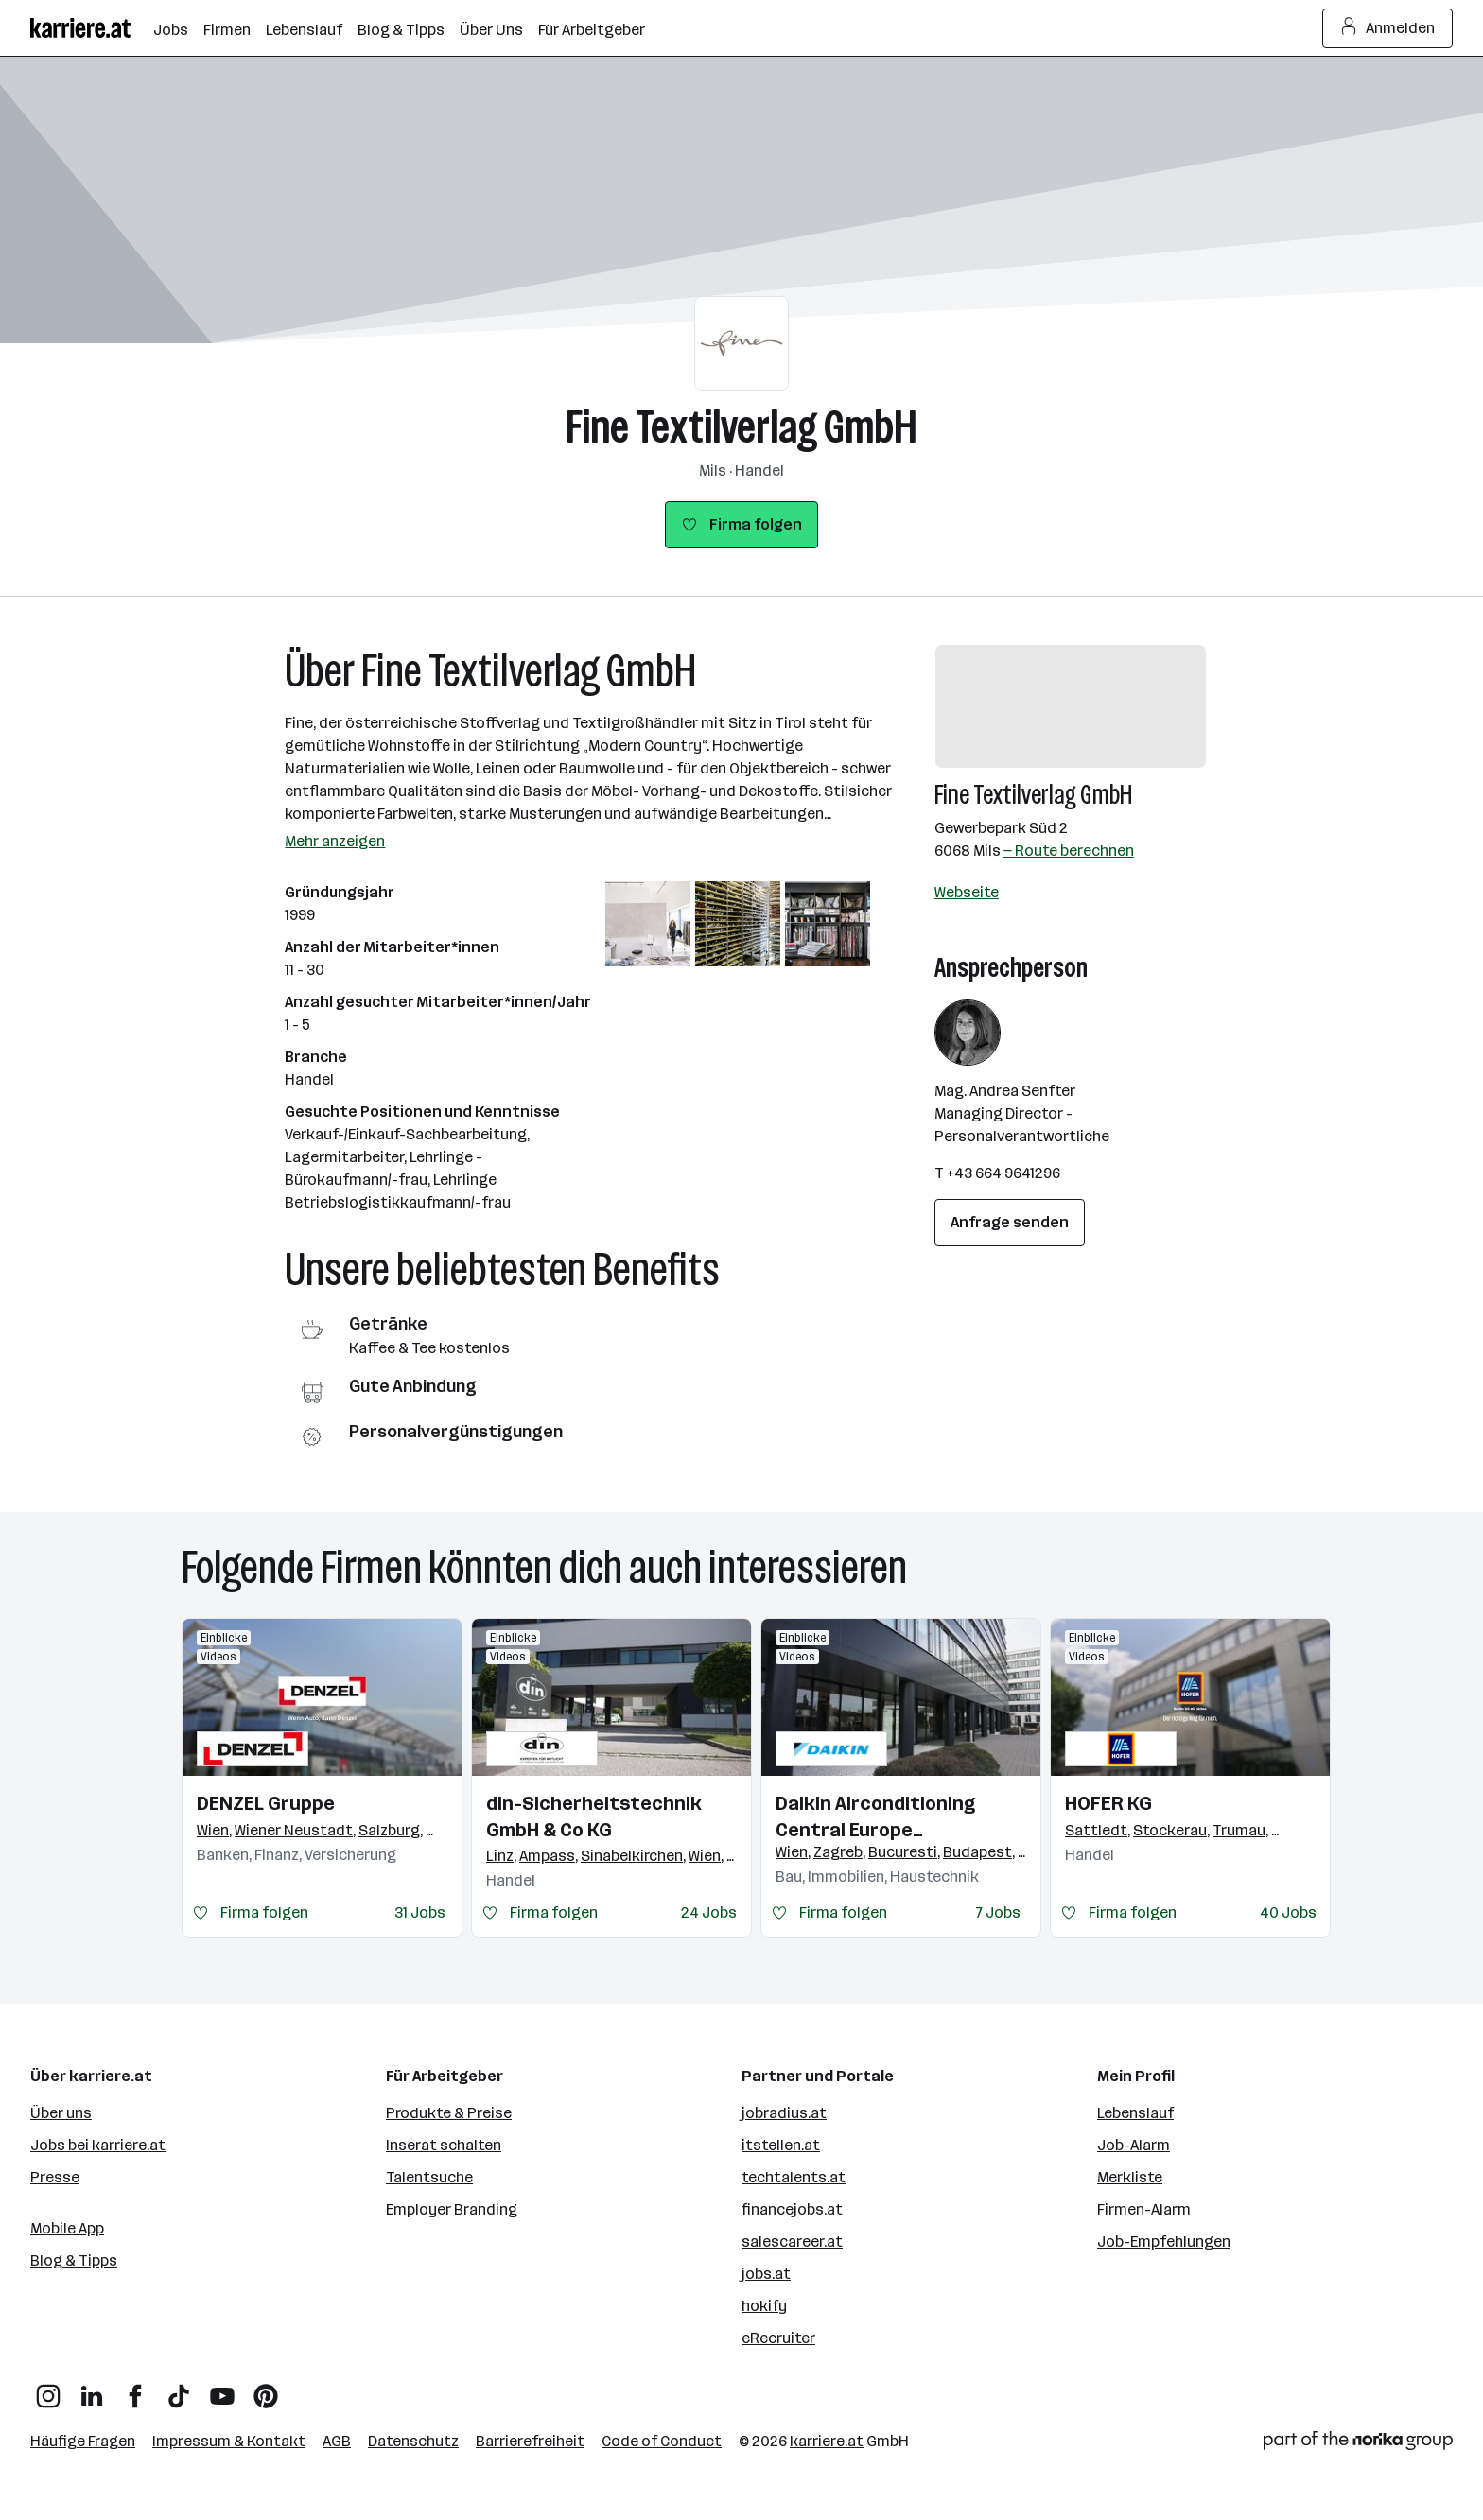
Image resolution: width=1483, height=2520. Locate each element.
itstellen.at (781, 2145)
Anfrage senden (1010, 1222)
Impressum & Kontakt (228, 2441)
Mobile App (67, 2228)
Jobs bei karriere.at (98, 2145)
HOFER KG (1108, 1803)
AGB (337, 2441)
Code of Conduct (662, 2441)
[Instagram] (48, 2389)
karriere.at (827, 2441)
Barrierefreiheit (530, 2441)
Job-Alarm (1133, 2145)
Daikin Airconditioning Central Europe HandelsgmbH (875, 1817)
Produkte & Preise (449, 2113)
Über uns (61, 2113)
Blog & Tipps (73, 2260)
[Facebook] (135, 2389)
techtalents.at (794, 2177)
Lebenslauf (1135, 2113)
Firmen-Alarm (1144, 2209)
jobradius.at (784, 2113)
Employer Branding (451, 2209)
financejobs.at (792, 2209)
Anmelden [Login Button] (1388, 28)
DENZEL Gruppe (266, 1803)
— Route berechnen (1068, 851)
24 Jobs (709, 1912)
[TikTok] (179, 2389)
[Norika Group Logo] (1358, 2444)
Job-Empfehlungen (1163, 2242)
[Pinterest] (266, 2389)
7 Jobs (998, 1912)
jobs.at (766, 2274)
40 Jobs (1288, 1912)
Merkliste (1129, 2177)
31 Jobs (419, 1912)
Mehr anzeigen (335, 841)
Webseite (966, 892)
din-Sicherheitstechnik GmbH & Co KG (594, 1816)
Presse (54, 2177)
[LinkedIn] (92, 2389)
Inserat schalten (443, 2145)
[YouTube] (222, 2389)
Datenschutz (413, 2441)
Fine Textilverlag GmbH (741, 427)
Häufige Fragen (82, 2441)
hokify (764, 2306)
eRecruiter (778, 2338)
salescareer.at (792, 2242)
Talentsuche (429, 2177)
